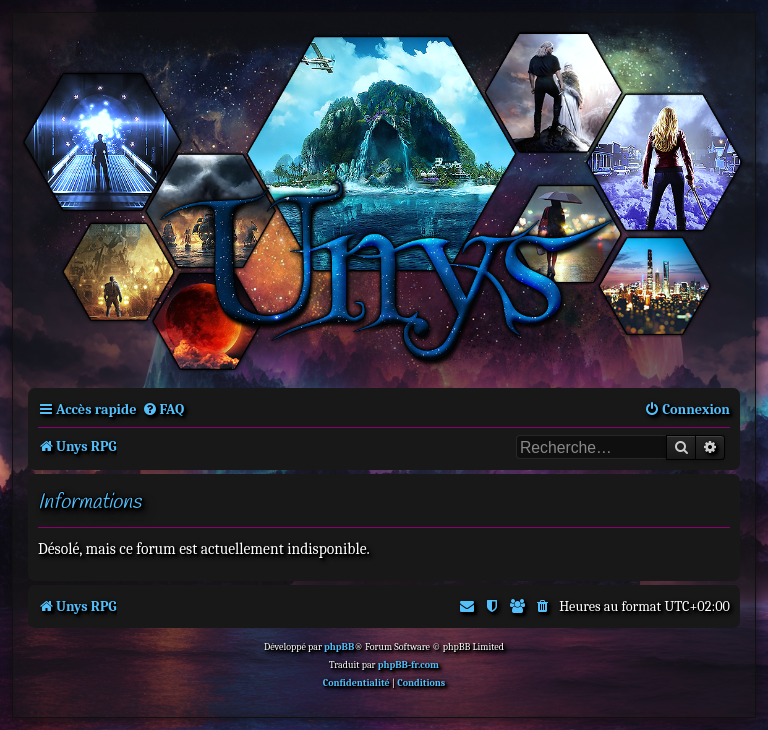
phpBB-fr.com (408, 665)
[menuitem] (163, 409)
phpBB (339, 647)
